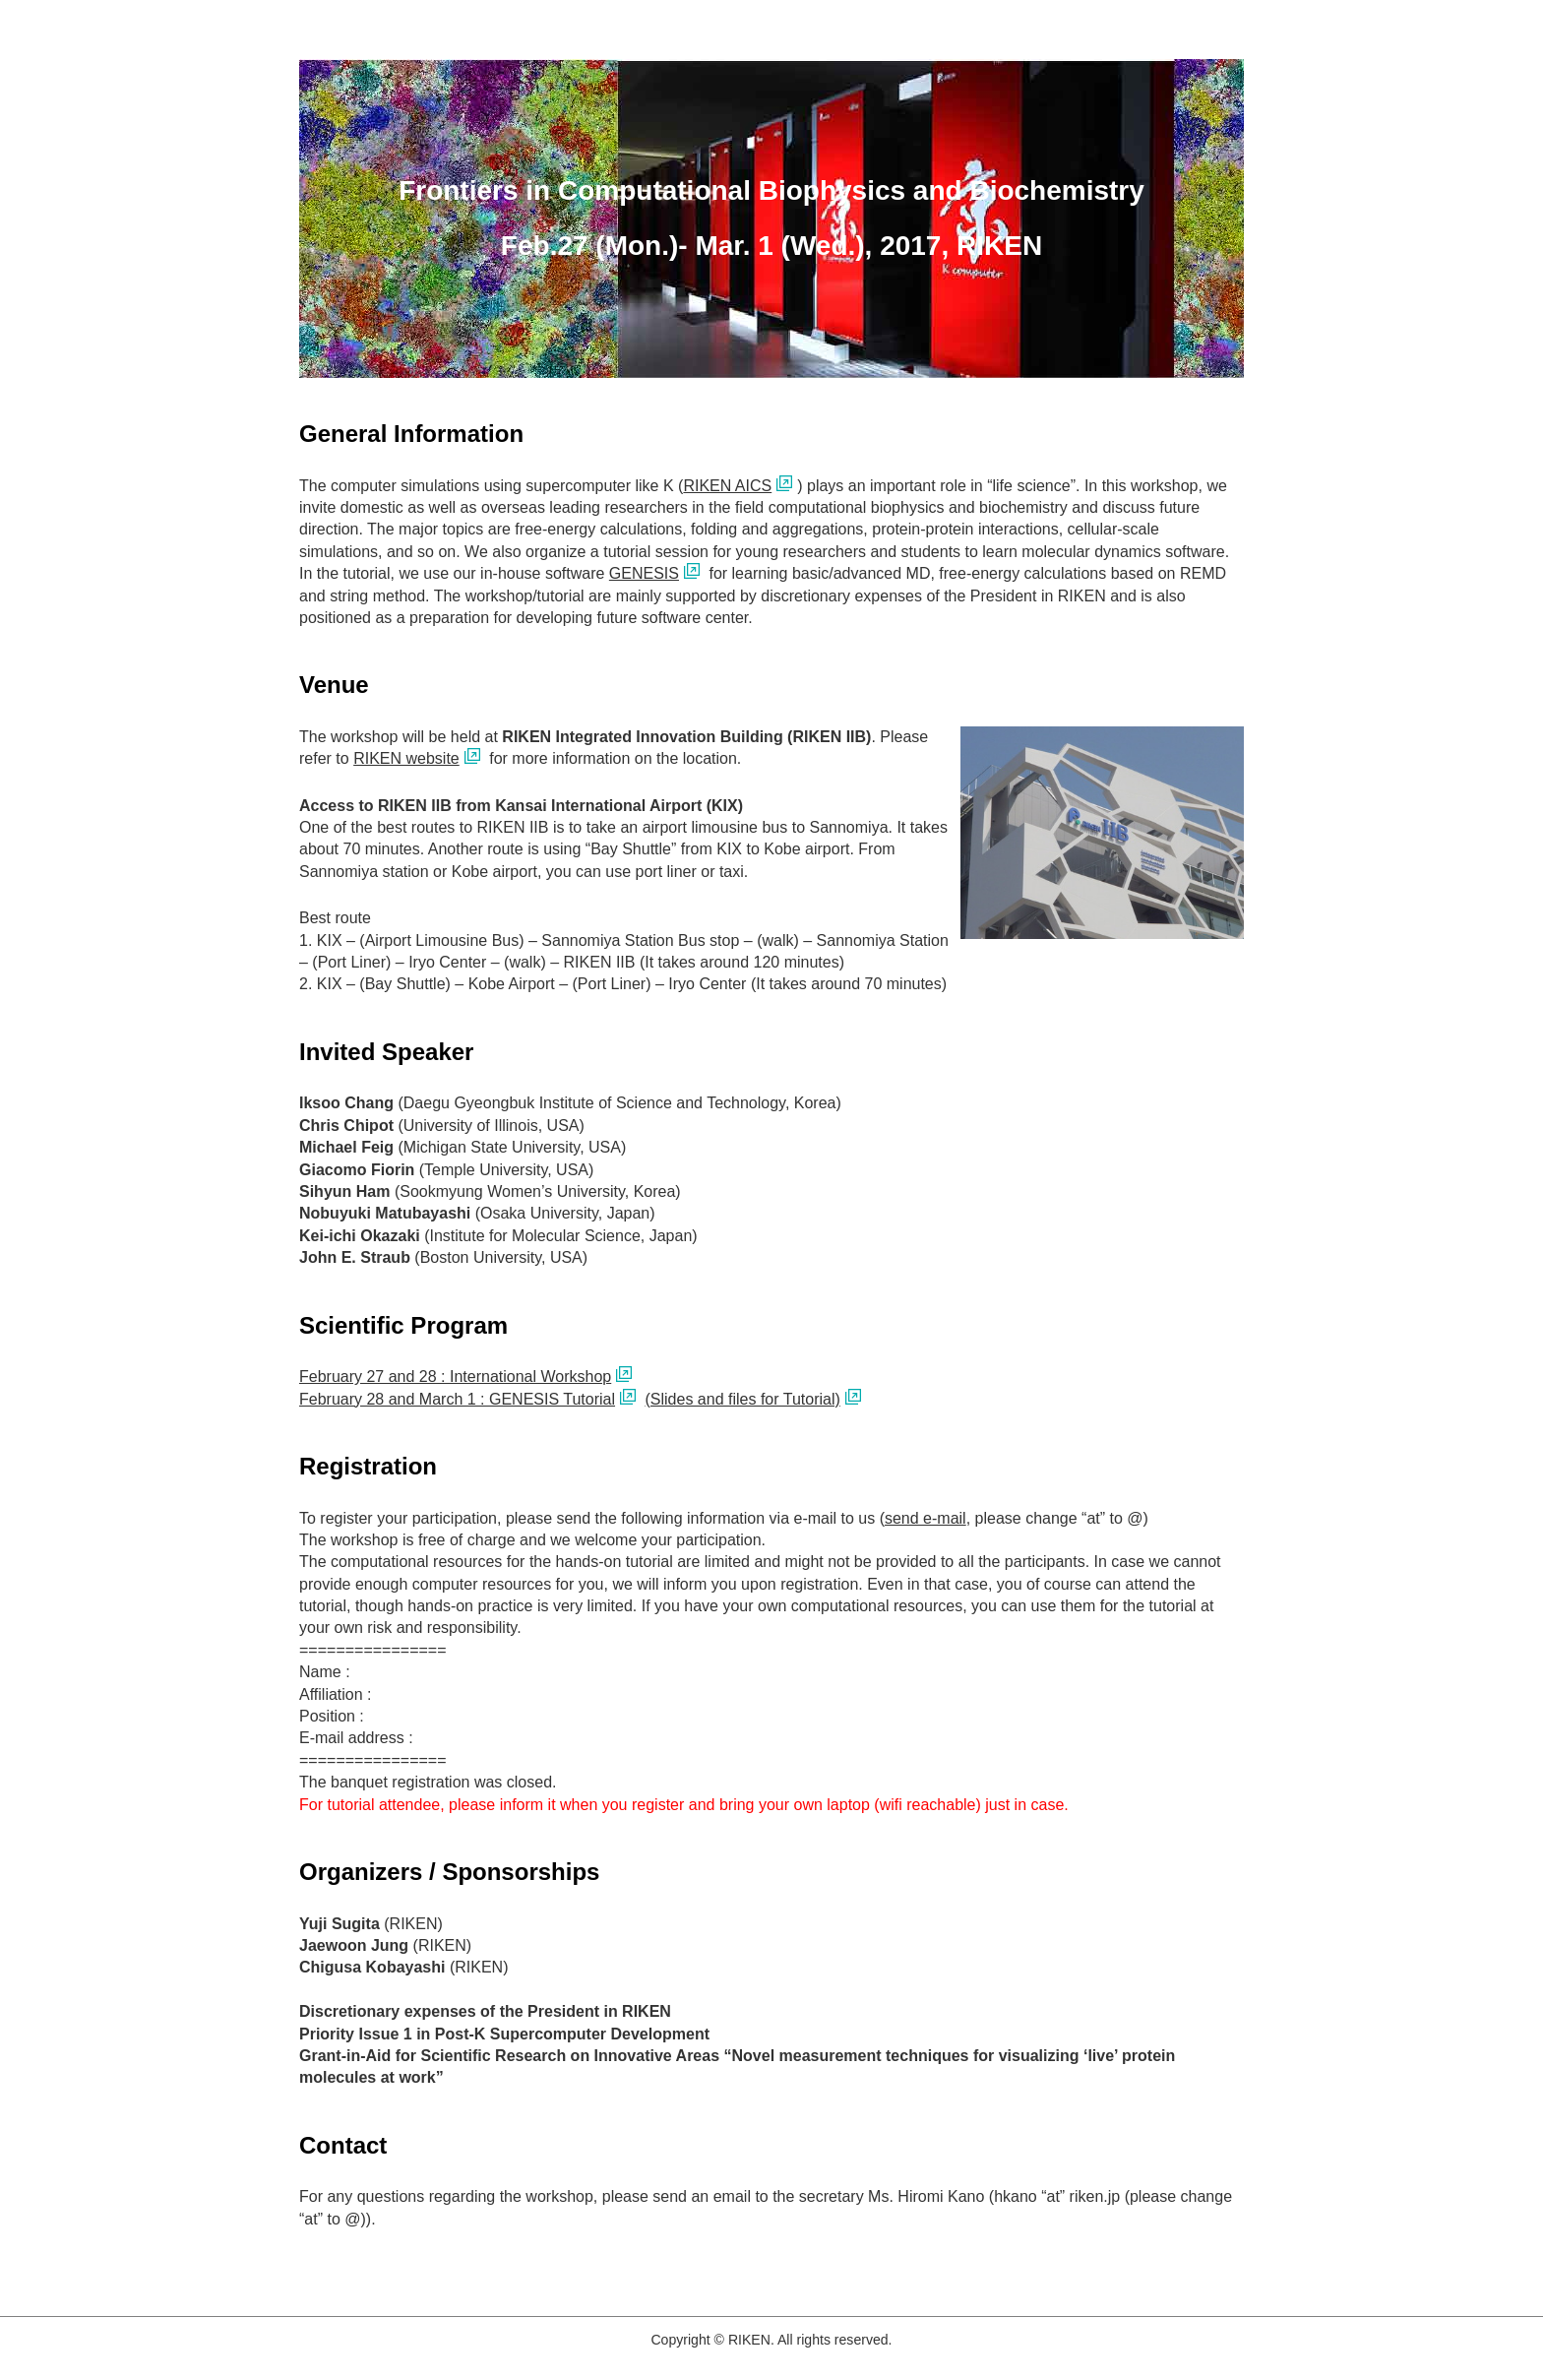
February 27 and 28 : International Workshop (455, 1376)
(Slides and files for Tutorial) (742, 1399)
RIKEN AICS (727, 485)
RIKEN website (406, 758)
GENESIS (644, 573)
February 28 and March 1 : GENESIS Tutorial (457, 1399)
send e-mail (925, 1518)
